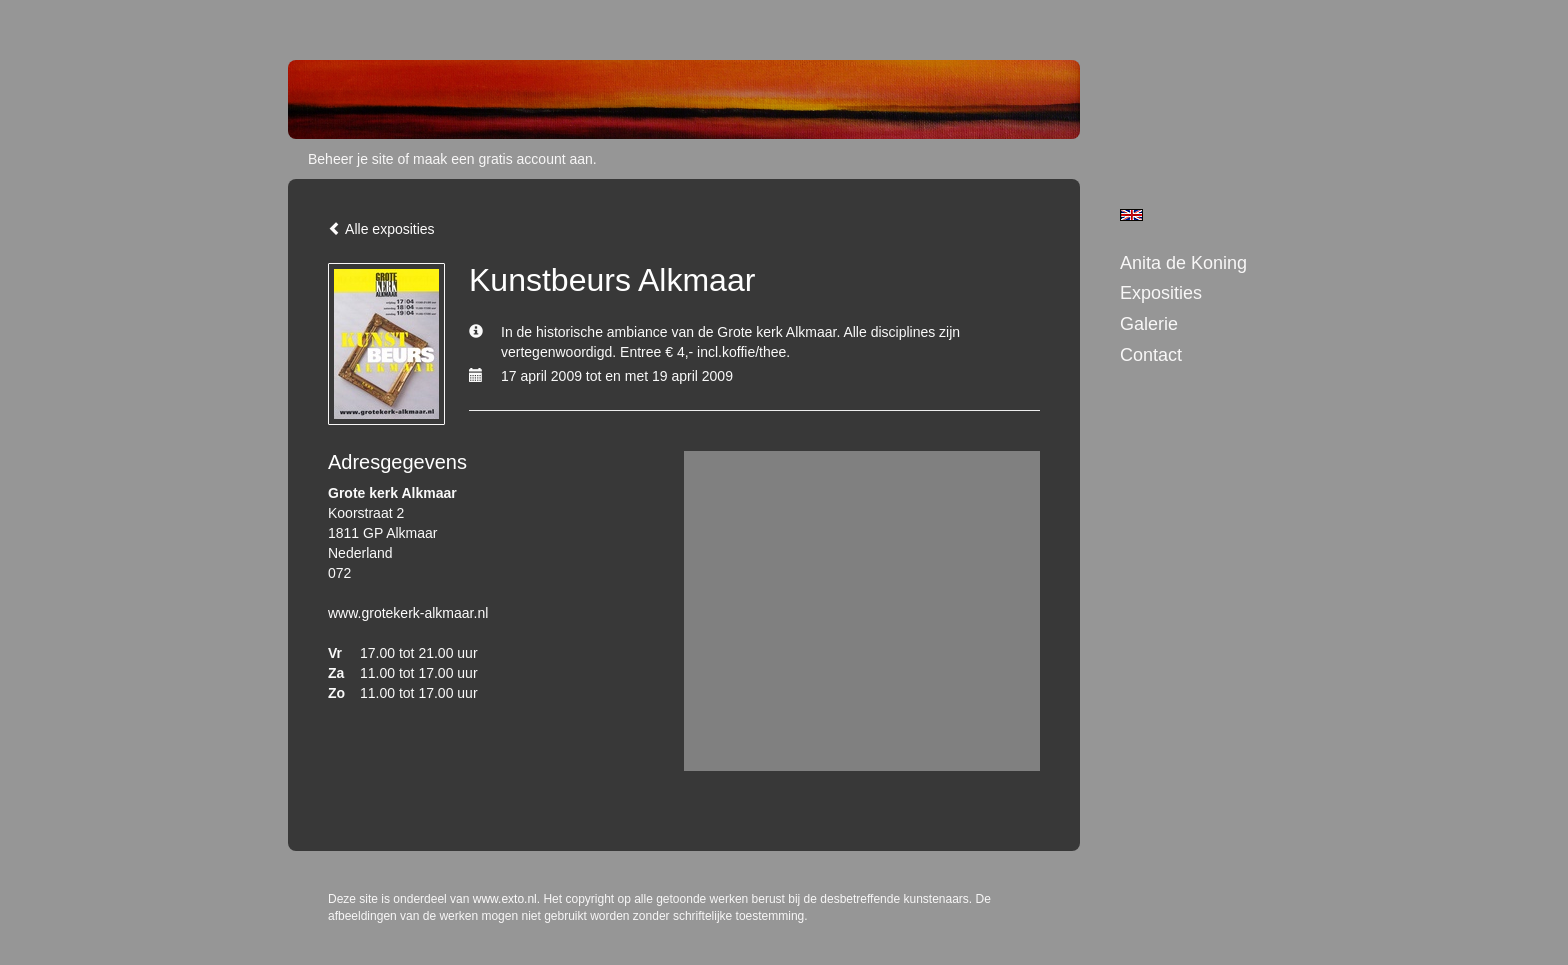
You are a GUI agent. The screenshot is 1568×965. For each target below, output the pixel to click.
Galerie (1149, 324)
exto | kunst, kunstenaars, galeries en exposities (344, 20)
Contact (1151, 355)
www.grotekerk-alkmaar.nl (408, 613)
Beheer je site (351, 159)
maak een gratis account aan (503, 159)
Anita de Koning (1183, 263)
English (1131, 215)
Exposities (1161, 293)
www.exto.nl (505, 899)
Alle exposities (381, 229)
